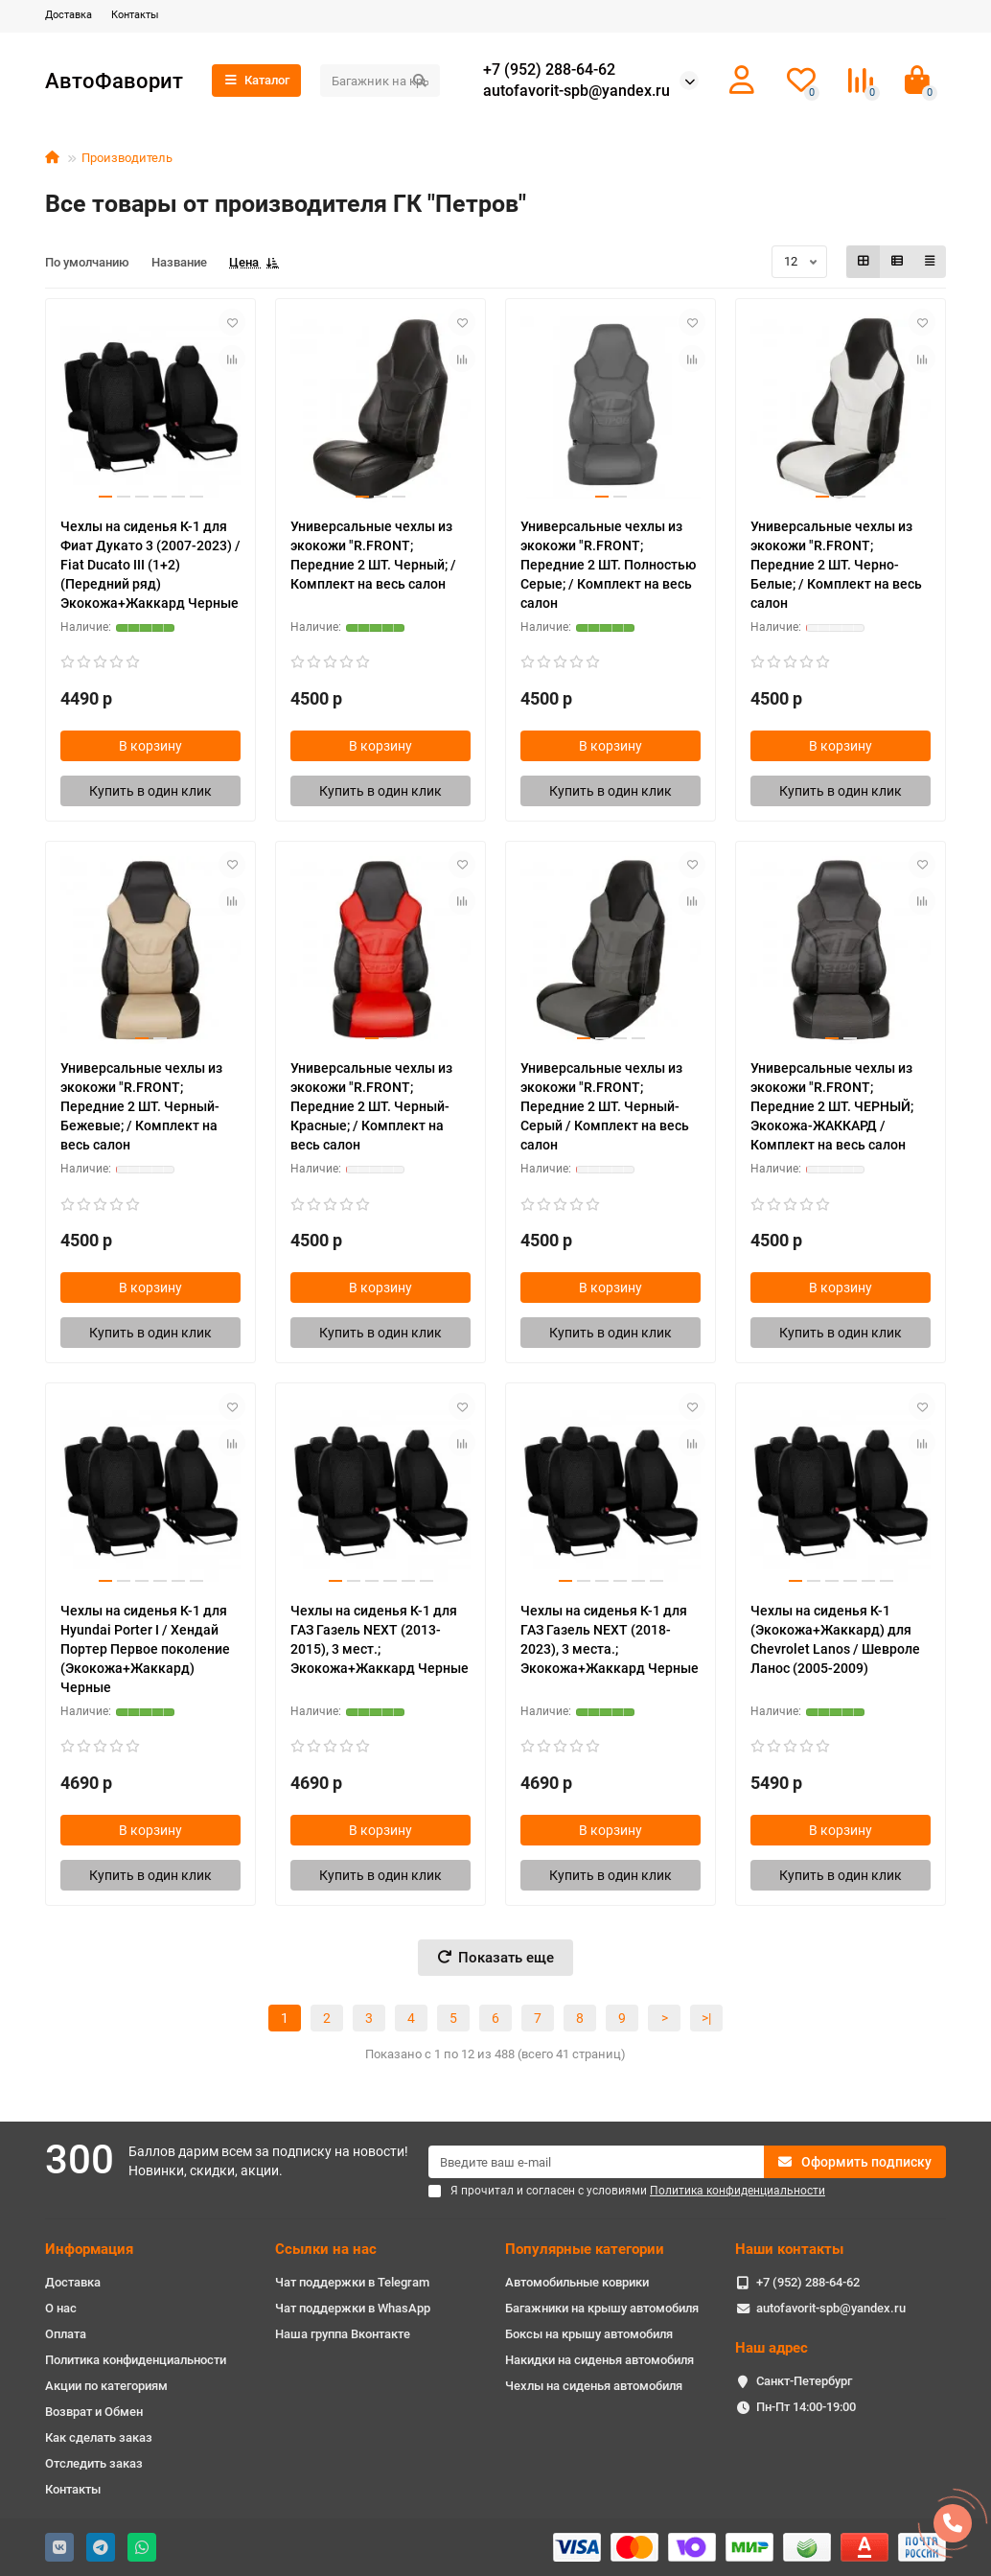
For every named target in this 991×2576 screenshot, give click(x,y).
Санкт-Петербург (804, 2381)
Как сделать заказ (98, 2437)
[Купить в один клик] (150, 791)
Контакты (135, 15)
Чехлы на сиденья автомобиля (593, 2386)
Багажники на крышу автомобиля (602, 2308)
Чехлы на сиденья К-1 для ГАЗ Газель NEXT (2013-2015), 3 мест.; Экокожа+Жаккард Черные (379, 1639)
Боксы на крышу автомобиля (589, 2334)
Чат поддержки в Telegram (352, 2282)
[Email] (596, 2162)
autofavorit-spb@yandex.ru (576, 91)
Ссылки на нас (326, 2249)
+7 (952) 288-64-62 (549, 70)
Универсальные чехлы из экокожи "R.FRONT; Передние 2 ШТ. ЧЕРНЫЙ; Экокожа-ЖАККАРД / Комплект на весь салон (831, 1106)
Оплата (65, 2334)
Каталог (256, 80)
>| (706, 2018)
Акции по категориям (106, 2386)
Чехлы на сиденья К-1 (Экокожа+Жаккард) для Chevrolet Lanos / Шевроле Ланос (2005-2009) (835, 1639)
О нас (61, 2308)
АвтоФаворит (114, 80)
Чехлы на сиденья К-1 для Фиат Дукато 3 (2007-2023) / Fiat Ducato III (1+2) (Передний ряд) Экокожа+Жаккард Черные (150, 565)
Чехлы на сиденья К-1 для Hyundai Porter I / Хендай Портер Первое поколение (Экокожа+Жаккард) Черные (145, 1649)
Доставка (68, 15)
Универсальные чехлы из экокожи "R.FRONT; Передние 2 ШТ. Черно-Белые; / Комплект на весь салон (836, 565)
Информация (89, 2249)
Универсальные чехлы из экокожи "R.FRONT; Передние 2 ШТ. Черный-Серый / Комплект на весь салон (604, 1106)
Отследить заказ (94, 2463)
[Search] (380, 80)
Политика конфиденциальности (135, 2360)
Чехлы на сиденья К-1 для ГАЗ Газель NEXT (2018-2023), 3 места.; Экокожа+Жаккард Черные (609, 1639)
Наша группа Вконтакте (342, 2334)
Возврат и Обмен (94, 2411)
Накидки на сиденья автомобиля (599, 2360)
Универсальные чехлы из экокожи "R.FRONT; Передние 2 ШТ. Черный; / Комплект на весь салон (373, 555)
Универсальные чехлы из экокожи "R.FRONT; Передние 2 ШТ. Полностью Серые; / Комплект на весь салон (608, 565)
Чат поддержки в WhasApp (352, 2308)
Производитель (127, 158)
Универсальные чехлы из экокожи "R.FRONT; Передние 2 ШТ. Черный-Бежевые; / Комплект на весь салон (141, 1106)
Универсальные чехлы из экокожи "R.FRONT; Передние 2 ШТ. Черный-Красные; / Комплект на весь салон (371, 1106)
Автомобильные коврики (577, 2282)
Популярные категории (584, 2249)
